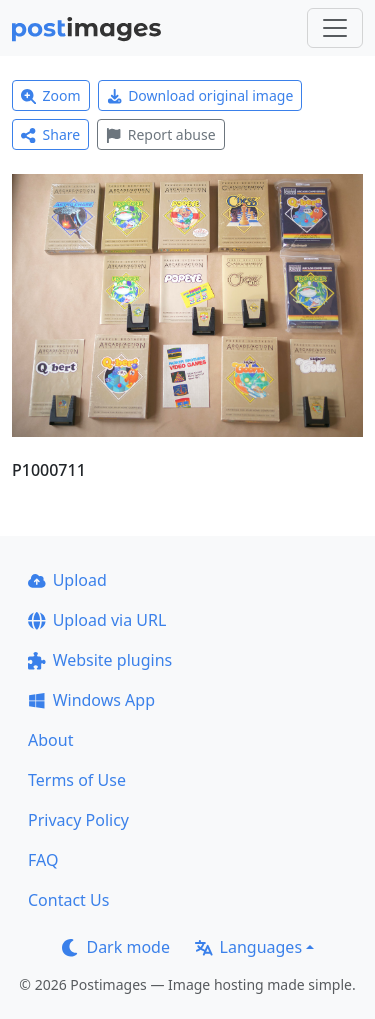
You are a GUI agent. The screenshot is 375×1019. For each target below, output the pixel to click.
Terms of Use (77, 780)
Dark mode (116, 947)
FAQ (43, 860)
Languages (248, 947)
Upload (67, 580)
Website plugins (100, 660)
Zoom (51, 95)
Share (50, 134)
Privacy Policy (78, 820)
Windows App (91, 700)
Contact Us (68, 900)
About (50, 740)
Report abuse (160, 134)
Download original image (200, 95)
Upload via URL (97, 620)
